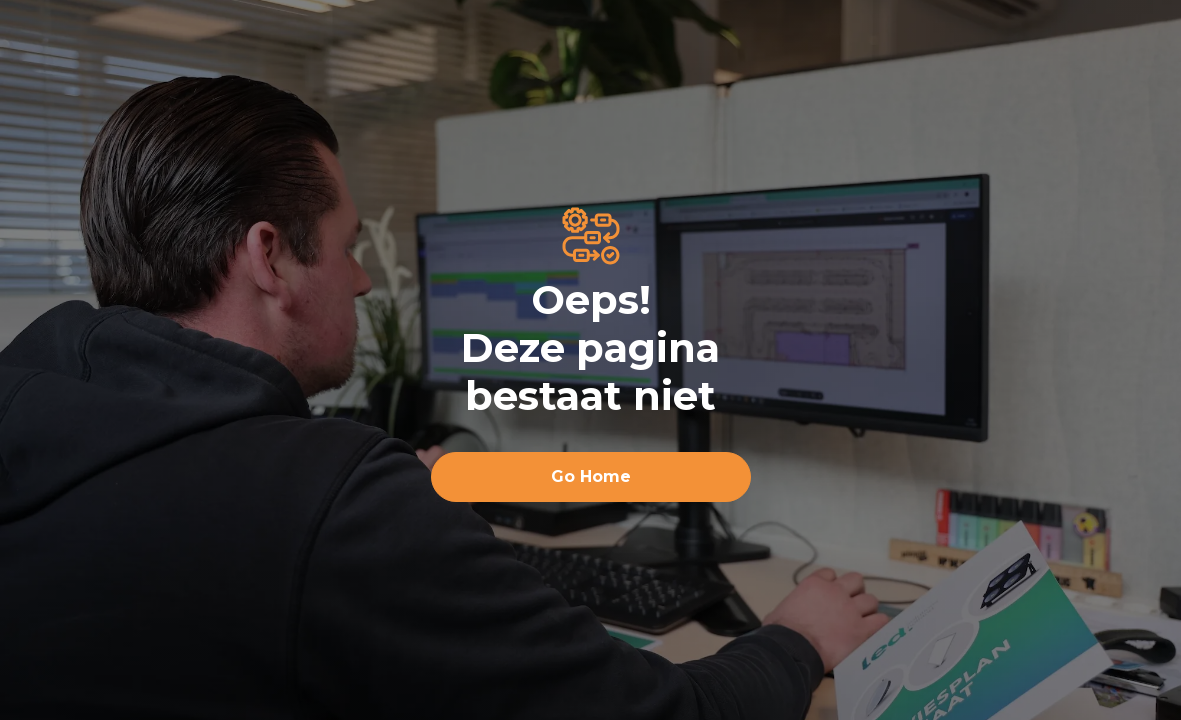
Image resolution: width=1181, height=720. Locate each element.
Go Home (591, 476)
